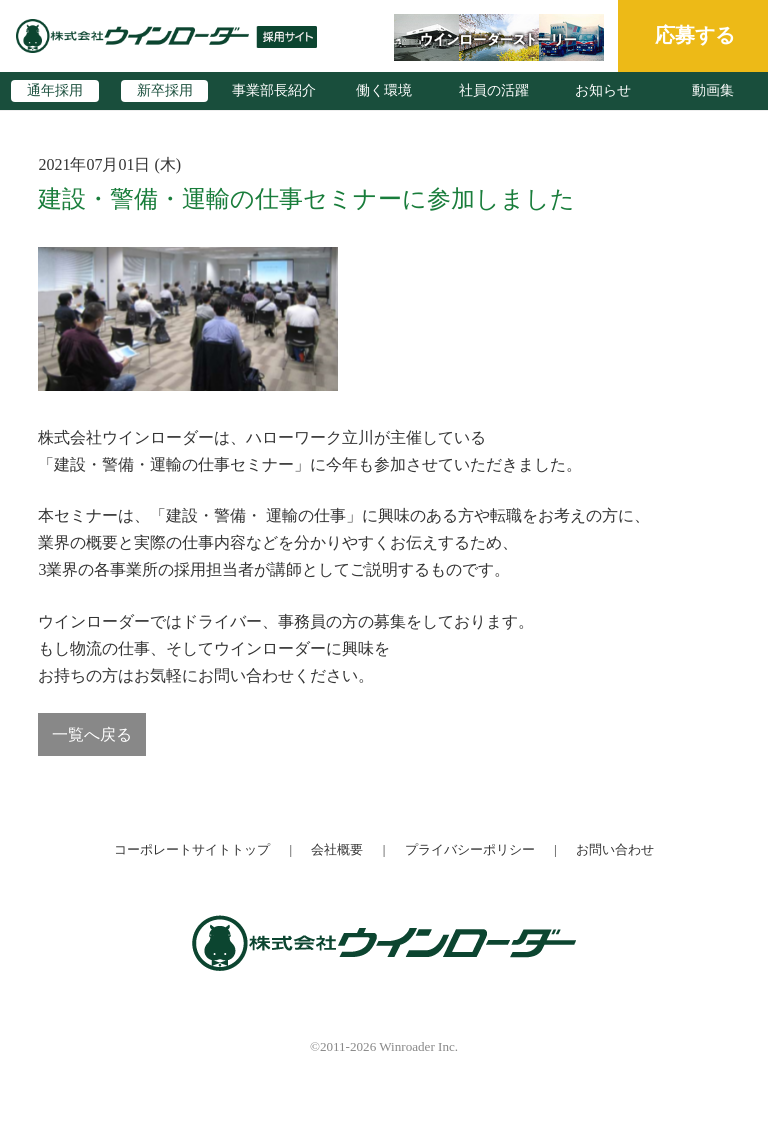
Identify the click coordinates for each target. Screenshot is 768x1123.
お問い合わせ (615, 849)
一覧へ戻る (92, 734)
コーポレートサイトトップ (192, 849)
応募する (695, 35)
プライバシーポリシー (470, 849)
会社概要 (337, 849)
